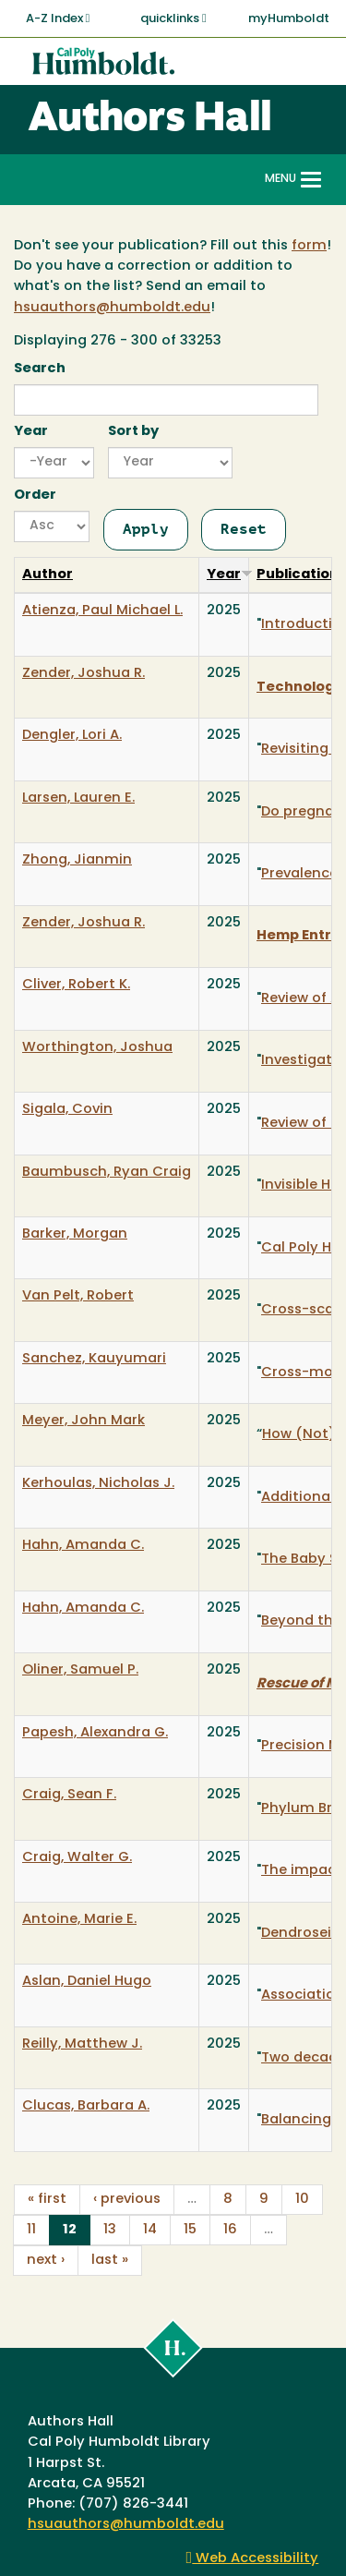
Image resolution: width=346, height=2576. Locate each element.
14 (150, 2230)
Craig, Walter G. (77, 1858)
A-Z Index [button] (58, 18)
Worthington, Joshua (97, 1048)
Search (40, 369)
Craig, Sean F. (69, 1795)
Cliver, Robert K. (76, 985)
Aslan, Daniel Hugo (86, 1982)
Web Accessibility (252, 2559)
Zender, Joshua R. (83, 674)
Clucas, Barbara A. (85, 2106)
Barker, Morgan (74, 1234)
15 (190, 2230)
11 (31, 2230)
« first (47, 2200)
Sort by (133, 432)
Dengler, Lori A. (72, 736)
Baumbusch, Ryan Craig (106, 1172)
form (309, 246)
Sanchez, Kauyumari (94, 1359)
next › (46, 2261)
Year (31, 432)
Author (47, 575)
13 (109, 2230)
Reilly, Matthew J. (82, 2044)
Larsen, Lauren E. (78, 798)
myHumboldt (288, 19)
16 (230, 2230)
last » (109, 2261)
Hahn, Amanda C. (83, 1546)
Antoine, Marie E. (79, 1920)
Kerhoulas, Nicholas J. (98, 1484)
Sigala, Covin (67, 1110)
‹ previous (127, 2200)
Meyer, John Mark (83, 1421)
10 (302, 2200)
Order (35, 495)
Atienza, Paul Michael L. (102, 611)
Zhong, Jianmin (77, 860)
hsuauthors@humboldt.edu (112, 308)
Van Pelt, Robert (78, 1296)
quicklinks (173, 18)
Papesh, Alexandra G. (95, 1733)
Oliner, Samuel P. (80, 1670)
